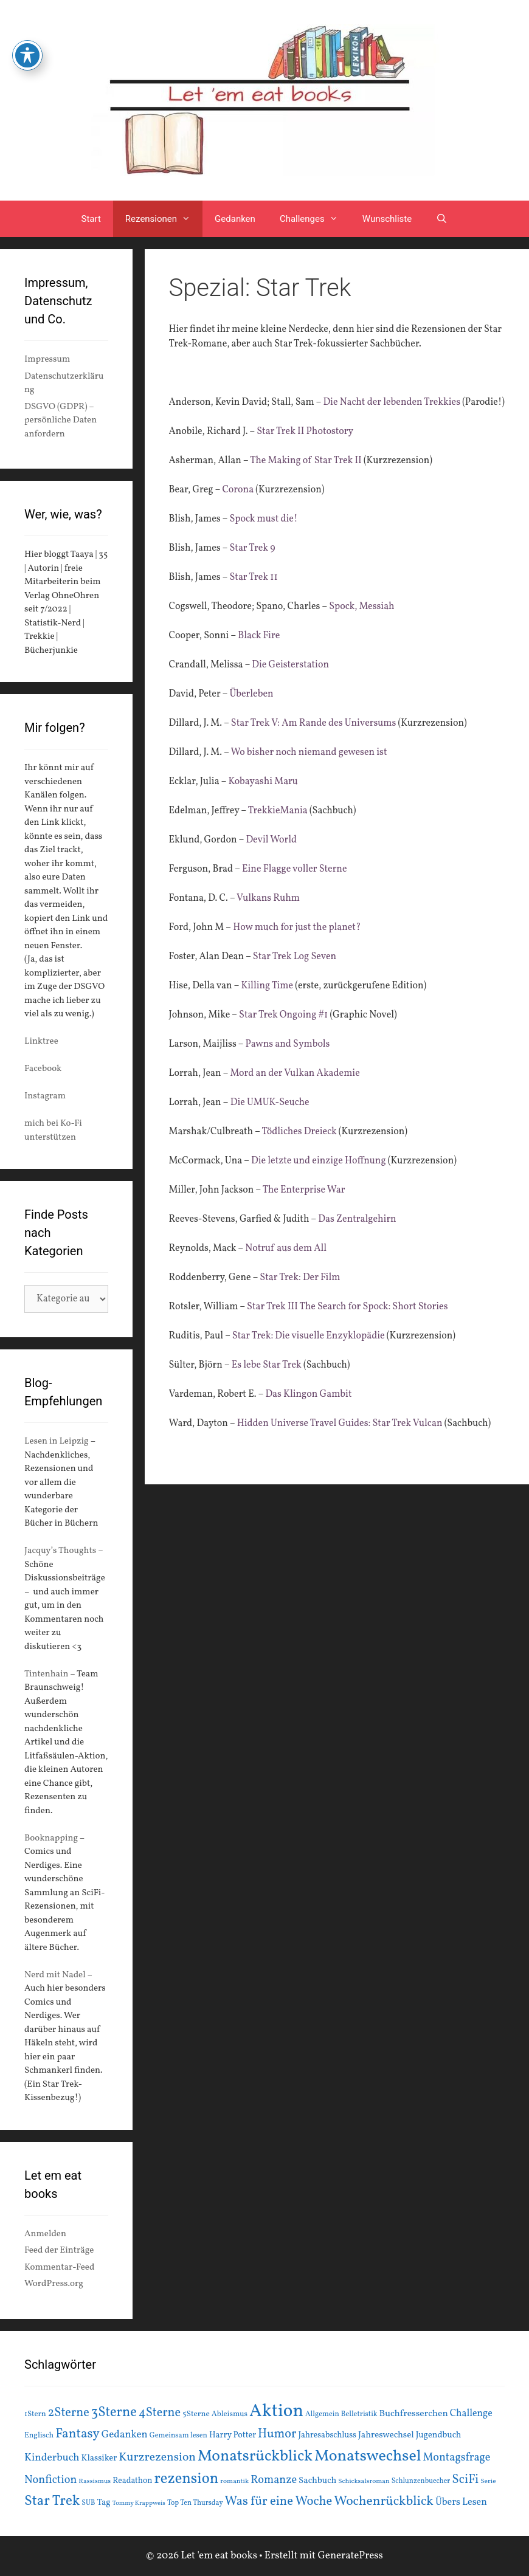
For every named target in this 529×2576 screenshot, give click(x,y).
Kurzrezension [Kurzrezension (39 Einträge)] (157, 2457)
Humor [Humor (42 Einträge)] (277, 2434)
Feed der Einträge (59, 2250)
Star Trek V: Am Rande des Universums (314, 723)
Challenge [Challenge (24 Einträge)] (471, 2413)
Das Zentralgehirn (357, 1219)
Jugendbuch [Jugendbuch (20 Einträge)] (439, 2435)
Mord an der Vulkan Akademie (294, 1073)
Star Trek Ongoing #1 (283, 1015)
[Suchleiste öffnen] (442, 219)
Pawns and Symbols (286, 1044)
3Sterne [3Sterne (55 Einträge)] (114, 2412)
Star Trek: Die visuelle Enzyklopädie (308, 1336)
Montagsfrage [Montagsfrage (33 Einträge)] (457, 2457)
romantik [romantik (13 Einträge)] (234, 2481)
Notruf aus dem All (286, 1248)
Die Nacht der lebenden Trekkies (391, 402)
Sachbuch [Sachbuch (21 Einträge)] (317, 2480)
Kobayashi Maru (262, 781)
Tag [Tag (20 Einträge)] (103, 2502)
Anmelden (45, 2234)
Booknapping (51, 1838)
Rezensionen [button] (163, 219)
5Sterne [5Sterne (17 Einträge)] (196, 2414)
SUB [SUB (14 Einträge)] (88, 2503)
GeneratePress (350, 2556)
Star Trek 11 (253, 577)
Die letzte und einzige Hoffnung (318, 1161)
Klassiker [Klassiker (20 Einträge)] (99, 2458)
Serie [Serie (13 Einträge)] (488, 2481)
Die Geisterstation (290, 665)
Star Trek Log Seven (294, 956)
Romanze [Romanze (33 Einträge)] (274, 2480)
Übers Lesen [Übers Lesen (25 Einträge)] (461, 2502)
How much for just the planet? (297, 927)
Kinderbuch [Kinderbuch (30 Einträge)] (52, 2457)
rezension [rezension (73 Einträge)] (186, 2479)
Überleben (251, 694)
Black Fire (260, 635)
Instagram (45, 1096)
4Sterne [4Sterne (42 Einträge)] (160, 2413)
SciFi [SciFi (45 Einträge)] (465, 2479)
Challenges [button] (315, 219)
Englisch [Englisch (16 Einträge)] (39, 2435)
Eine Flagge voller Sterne (294, 869)
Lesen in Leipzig (56, 1441)
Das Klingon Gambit (308, 1394)
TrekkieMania (277, 811)
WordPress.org (53, 2284)
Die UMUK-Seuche (269, 1102)
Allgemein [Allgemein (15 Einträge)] (322, 2414)
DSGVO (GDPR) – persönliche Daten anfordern (60, 421)
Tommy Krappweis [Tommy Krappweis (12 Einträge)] (138, 2503)
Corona (238, 490)
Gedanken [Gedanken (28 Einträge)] (125, 2435)
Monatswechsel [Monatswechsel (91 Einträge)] (367, 2456)
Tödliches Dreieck (299, 1131)
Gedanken (235, 218)
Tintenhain (46, 1674)
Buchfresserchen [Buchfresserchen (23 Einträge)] (413, 2413)
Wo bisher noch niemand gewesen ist (308, 752)
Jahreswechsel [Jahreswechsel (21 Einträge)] (386, 2435)
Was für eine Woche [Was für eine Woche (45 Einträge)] (279, 2501)
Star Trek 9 (252, 548)
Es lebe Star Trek (267, 1365)
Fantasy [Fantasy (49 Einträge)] (77, 2434)
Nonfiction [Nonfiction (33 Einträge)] (50, 2480)
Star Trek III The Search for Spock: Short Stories (347, 1307)
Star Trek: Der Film (300, 1277)
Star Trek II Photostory (305, 431)
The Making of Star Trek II (306, 460)
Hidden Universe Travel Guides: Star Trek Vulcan (340, 1423)
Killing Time (267, 986)
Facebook (42, 1068)
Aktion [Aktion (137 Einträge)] (276, 2411)
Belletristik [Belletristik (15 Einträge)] (359, 2414)
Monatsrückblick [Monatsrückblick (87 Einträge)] (255, 2456)
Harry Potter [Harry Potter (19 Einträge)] (232, 2435)
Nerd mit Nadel (55, 1975)
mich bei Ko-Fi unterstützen (53, 1130)
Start (91, 218)
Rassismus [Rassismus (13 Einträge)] (94, 2481)
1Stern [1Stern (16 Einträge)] (35, 2414)
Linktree (41, 1041)
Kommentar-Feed (59, 2267)
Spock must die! (263, 519)
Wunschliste (387, 218)
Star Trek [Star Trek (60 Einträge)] (52, 2501)
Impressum (47, 359)
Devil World (271, 840)
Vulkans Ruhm (268, 898)
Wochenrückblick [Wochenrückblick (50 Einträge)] (384, 2501)
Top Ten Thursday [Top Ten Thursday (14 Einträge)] (195, 2503)
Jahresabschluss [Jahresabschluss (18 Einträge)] (327, 2435)
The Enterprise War (304, 1190)
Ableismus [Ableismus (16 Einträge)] (229, 2414)
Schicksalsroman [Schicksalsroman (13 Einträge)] (363, 2481)
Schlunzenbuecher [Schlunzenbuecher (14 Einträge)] (421, 2481)
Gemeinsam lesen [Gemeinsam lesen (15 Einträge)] (178, 2435)
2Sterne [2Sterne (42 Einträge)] (68, 2413)
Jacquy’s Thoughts (60, 1551)
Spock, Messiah (362, 606)
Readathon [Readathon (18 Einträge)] (132, 2481)
